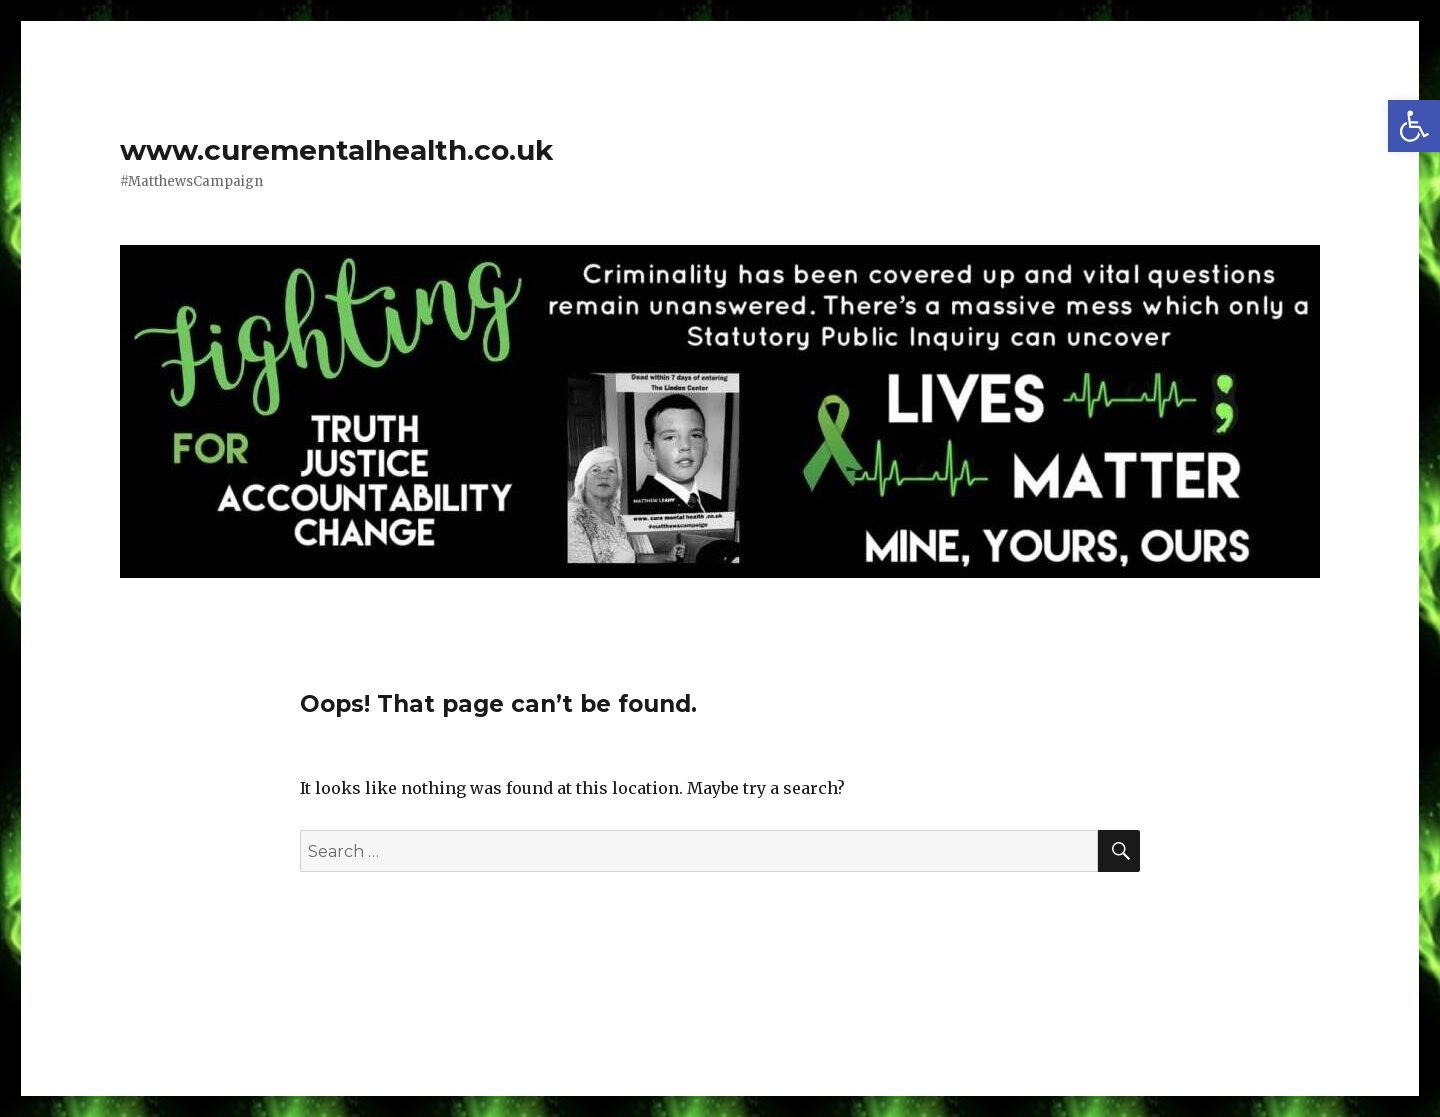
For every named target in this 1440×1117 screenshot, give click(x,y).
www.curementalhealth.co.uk (336, 150)
